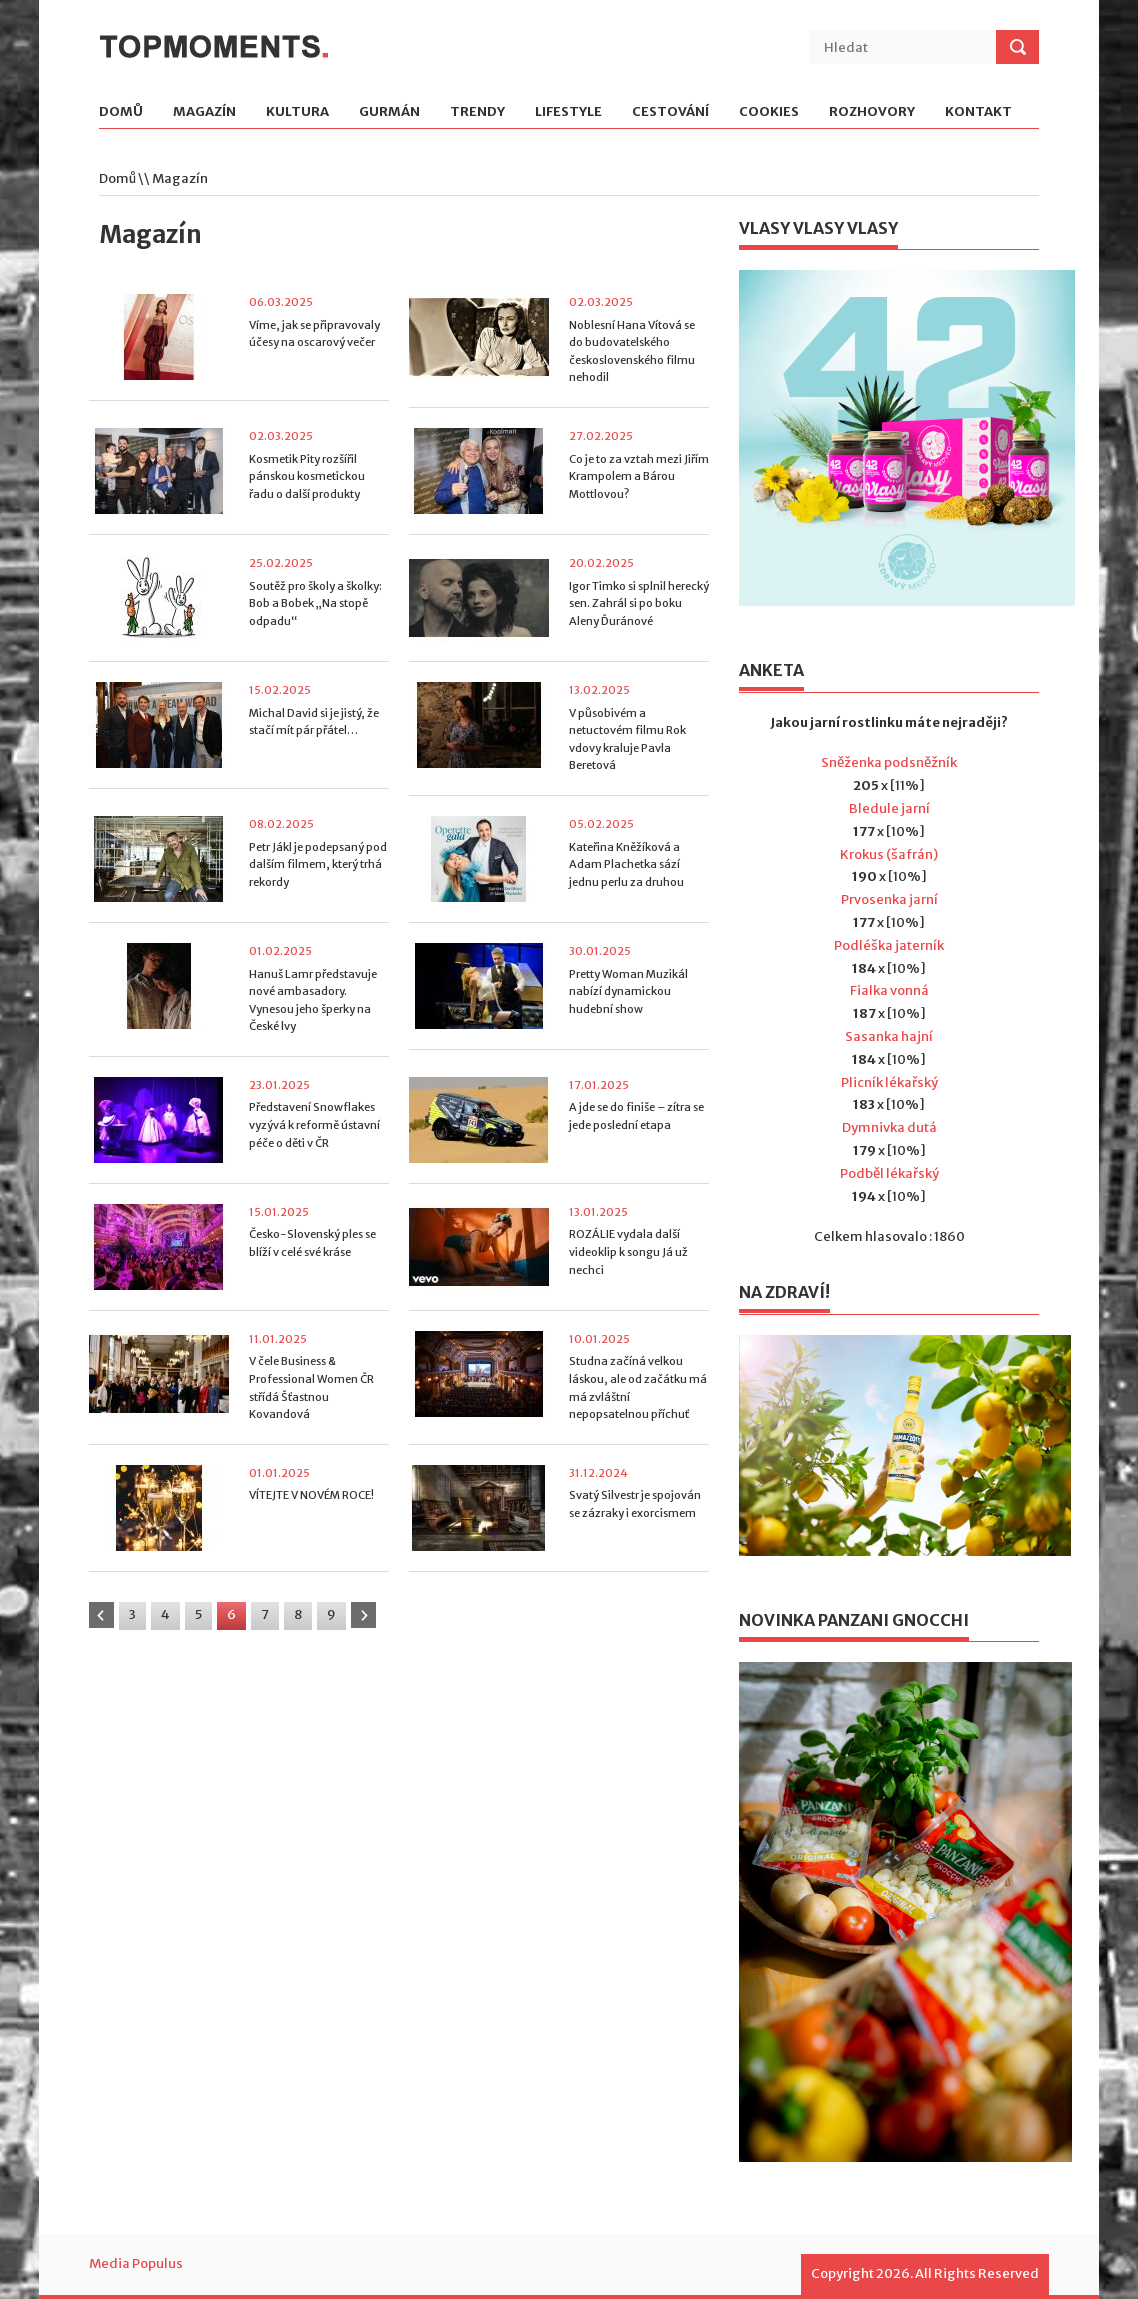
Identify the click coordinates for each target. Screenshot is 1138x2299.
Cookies (769, 112)
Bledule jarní (889, 808)
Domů (121, 112)
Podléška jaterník (889, 945)
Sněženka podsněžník (889, 762)
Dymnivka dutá (889, 1127)
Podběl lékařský (889, 1173)
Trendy (477, 112)
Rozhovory (872, 112)
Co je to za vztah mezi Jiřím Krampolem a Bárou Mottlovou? (639, 476)
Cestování (670, 112)
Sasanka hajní (889, 1036)
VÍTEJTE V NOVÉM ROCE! (311, 1495)
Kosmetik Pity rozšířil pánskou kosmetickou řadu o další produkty (307, 476)
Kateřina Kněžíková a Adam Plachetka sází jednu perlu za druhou (626, 864)
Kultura (297, 112)
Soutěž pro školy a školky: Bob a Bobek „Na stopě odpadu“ (315, 603)
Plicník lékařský (889, 1082)
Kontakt (978, 112)
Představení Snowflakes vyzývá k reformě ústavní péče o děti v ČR (314, 1124)
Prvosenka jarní (889, 899)
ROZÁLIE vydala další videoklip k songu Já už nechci (628, 1251)
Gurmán (389, 112)
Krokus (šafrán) (889, 854)
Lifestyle (568, 112)
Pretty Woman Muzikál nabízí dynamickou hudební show (628, 991)
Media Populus (136, 2263)
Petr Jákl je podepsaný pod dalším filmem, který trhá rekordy (318, 864)
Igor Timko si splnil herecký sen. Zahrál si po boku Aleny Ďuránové (639, 603)
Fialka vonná (889, 990)
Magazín (204, 112)
